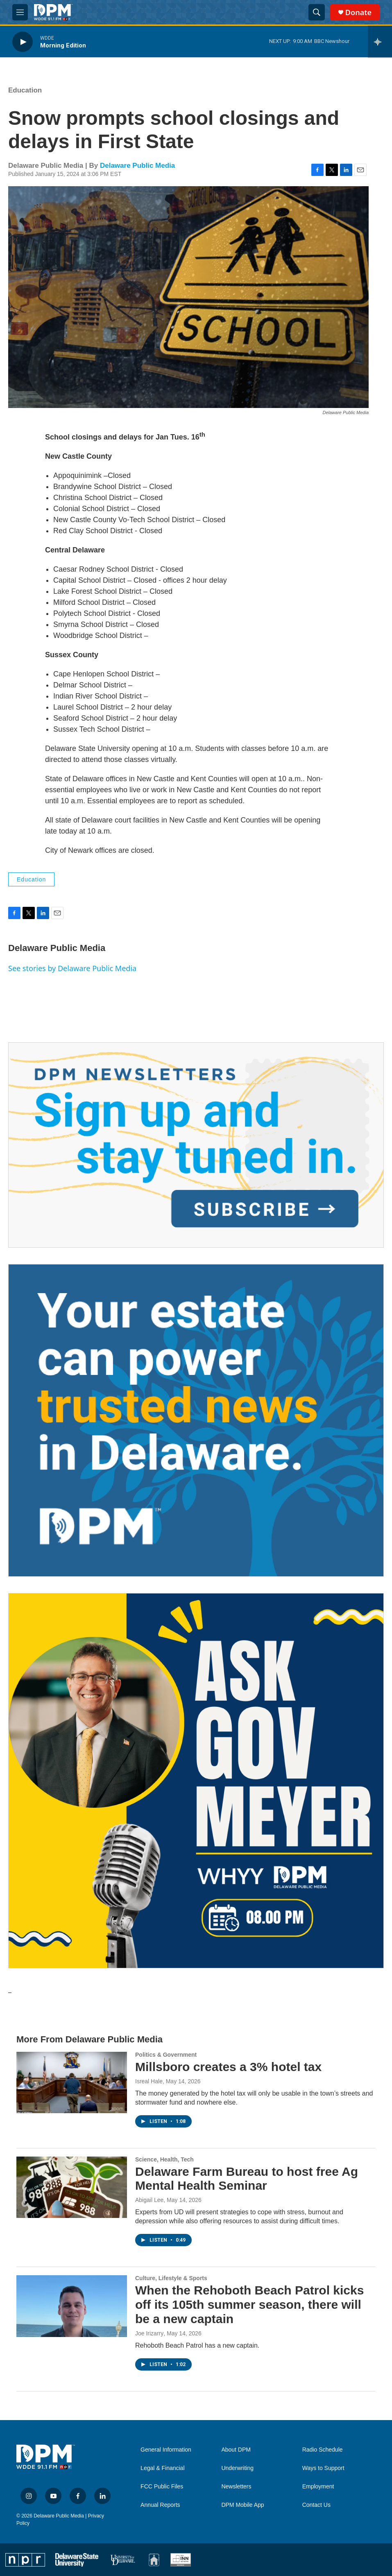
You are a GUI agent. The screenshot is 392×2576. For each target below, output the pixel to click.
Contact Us (316, 2505)
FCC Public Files (161, 2487)
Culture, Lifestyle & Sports (171, 2278)
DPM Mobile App (242, 2505)
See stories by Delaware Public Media (72, 968)
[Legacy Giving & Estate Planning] (196, 1420)
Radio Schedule (322, 2450)
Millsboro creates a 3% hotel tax (228, 2066)
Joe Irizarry (149, 2333)
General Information (165, 2450)
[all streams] (380, 41)
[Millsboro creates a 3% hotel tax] (71, 2082)
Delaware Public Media (137, 165)
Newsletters (236, 2487)
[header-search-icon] (316, 12)
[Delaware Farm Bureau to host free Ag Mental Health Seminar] (71, 2187)
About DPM (236, 2450)
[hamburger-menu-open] (20, 12)
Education (25, 90)
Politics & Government (166, 2054)
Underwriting (237, 2468)
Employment (318, 2487)
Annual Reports (160, 2505)
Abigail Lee (149, 2200)
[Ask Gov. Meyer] (196, 1780)
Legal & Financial (162, 2468)
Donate (358, 12)
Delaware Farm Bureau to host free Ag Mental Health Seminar (246, 2179)
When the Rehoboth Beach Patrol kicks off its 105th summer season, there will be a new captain (249, 2304)
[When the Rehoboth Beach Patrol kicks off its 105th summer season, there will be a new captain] (71, 2306)
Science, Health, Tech (164, 2159)
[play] (22, 41)
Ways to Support (323, 2468)
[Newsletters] (196, 1145)
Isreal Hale (149, 2081)
